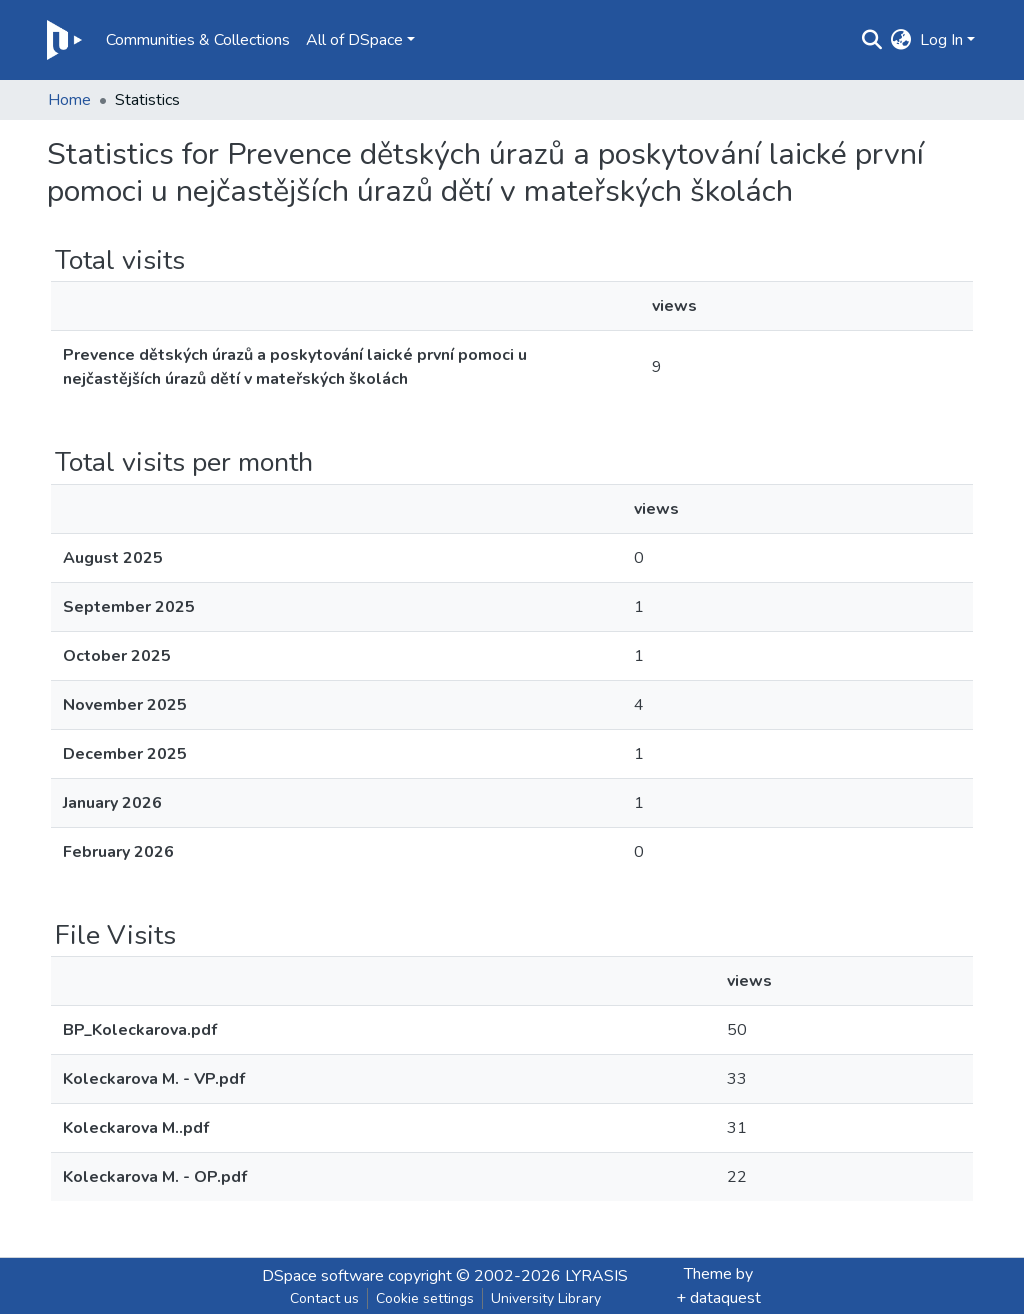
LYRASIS (596, 1276)
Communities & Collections (198, 40)
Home (69, 100)
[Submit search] (872, 40)
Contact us (324, 1298)
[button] (901, 40)
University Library (546, 1298)
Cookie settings (425, 1298)
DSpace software (323, 1276)
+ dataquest (718, 1298)
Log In (941, 40)
